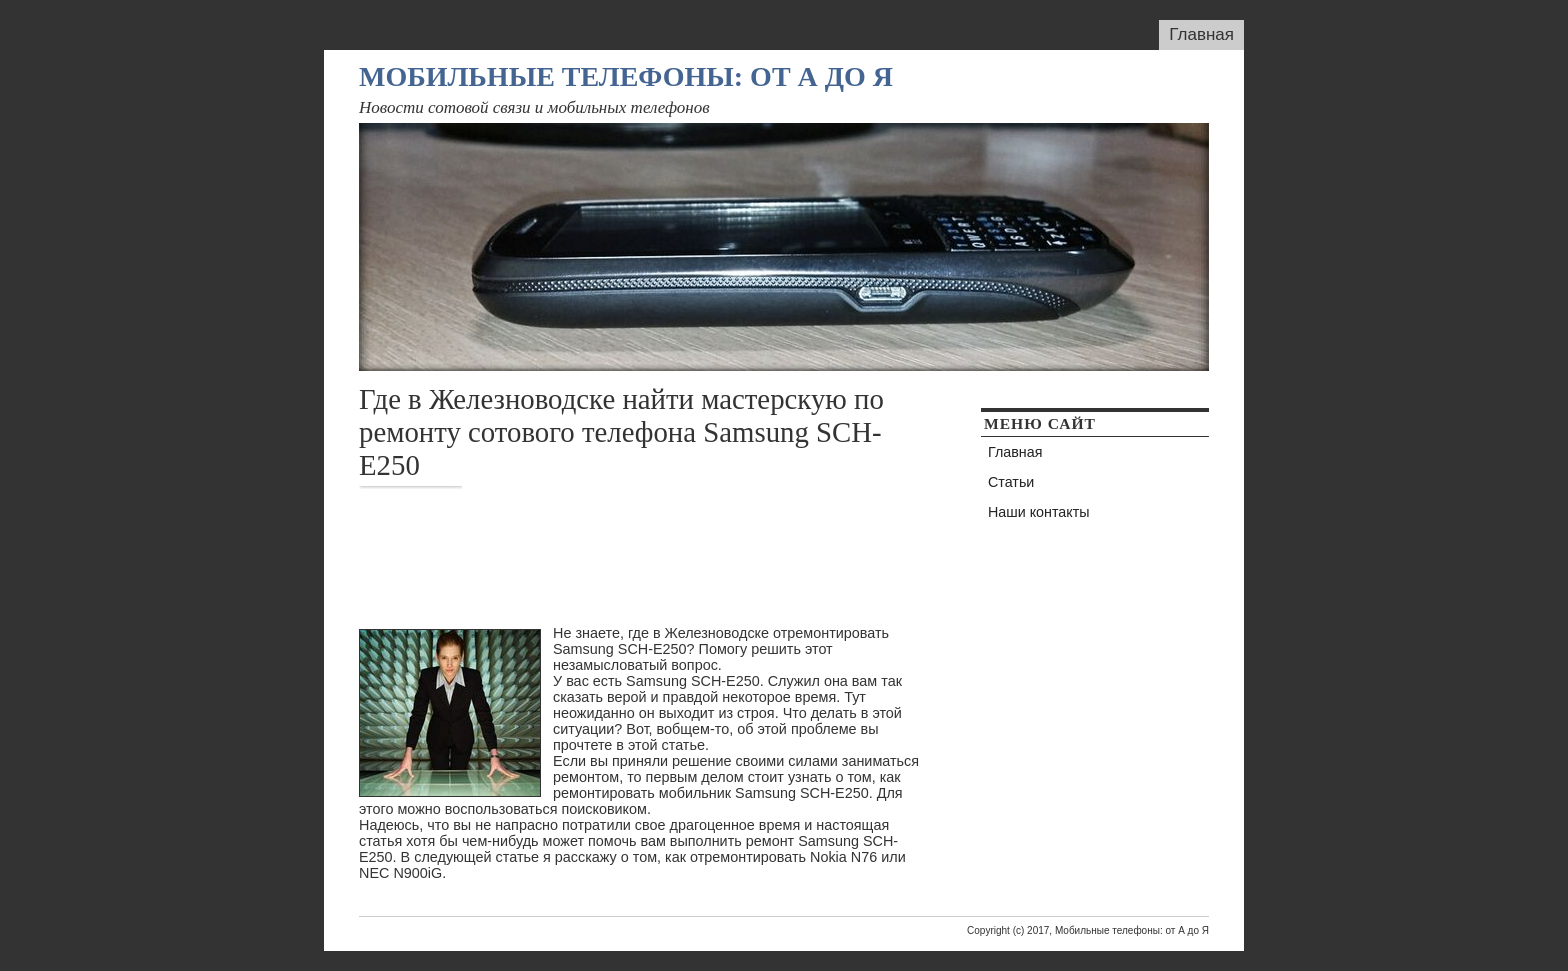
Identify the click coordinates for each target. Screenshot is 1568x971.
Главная (1201, 34)
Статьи (1011, 482)
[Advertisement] (723, 557)
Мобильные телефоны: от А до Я (626, 76)
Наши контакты (1039, 512)
